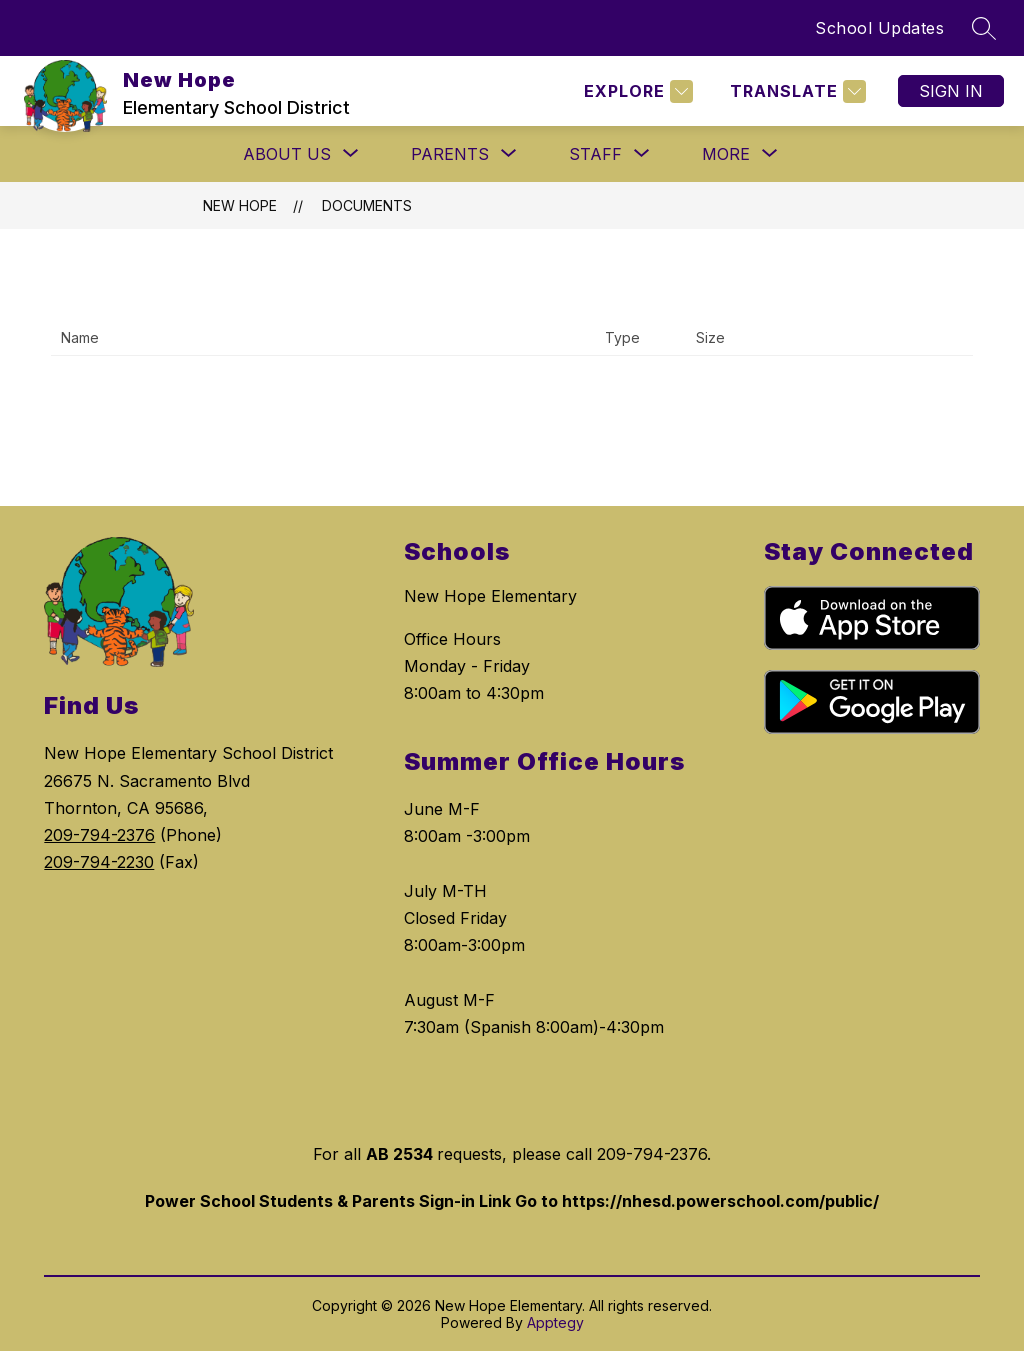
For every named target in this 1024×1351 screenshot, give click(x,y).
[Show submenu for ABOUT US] (287, 154)
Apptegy (555, 1322)
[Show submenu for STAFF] (595, 154)
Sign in (951, 91)
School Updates (879, 28)
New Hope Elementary (490, 596)
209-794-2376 (99, 835)
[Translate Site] (795, 91)
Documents (367, 205)
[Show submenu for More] (726, 154)
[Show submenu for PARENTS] (450, 154)
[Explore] (636, 91)
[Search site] (984, 28)
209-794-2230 (99, 862)
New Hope (240, 205)
